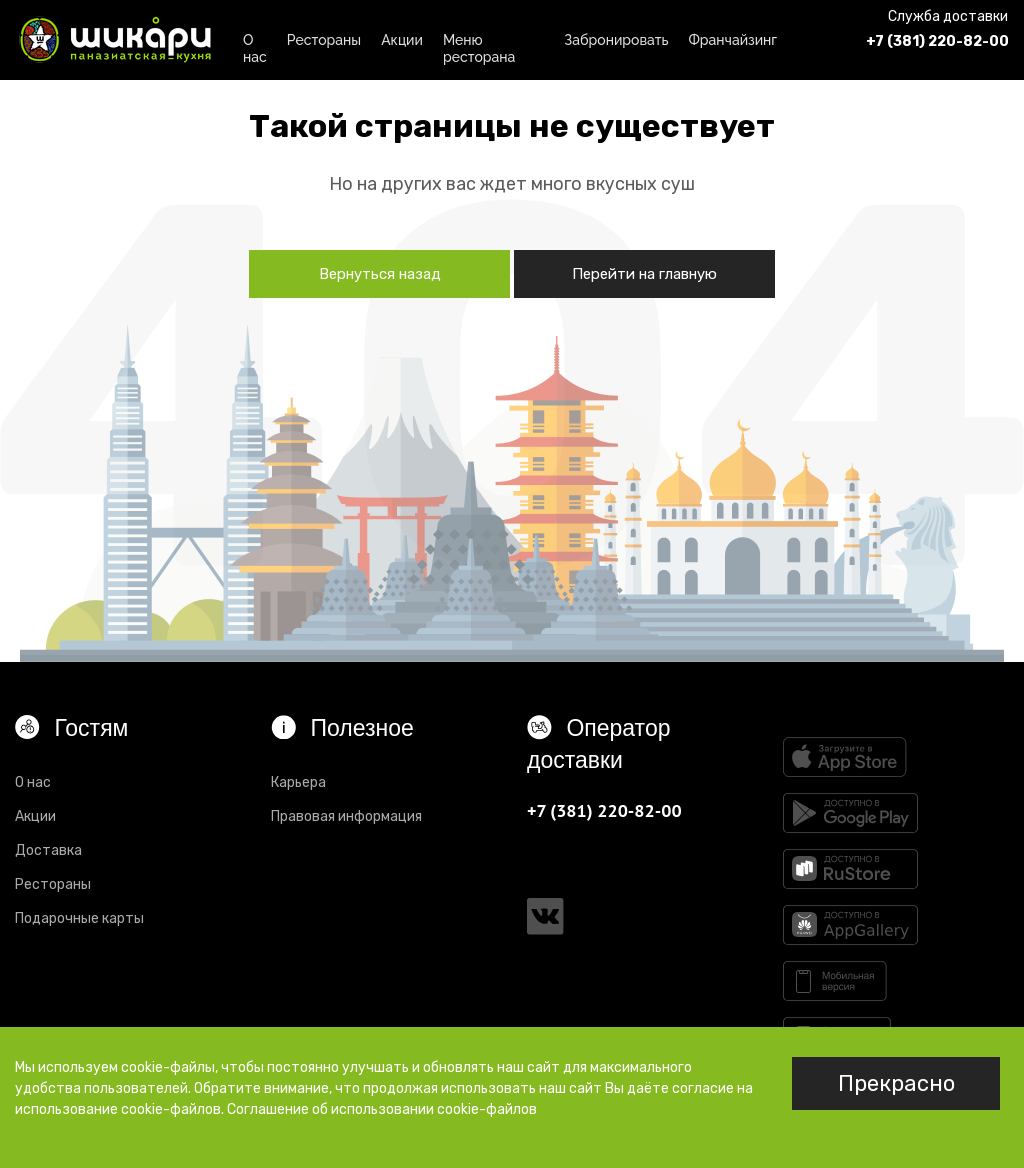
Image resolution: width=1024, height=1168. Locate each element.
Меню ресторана (479, 45)
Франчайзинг (732, 40)
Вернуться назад (380, 274)
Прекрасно (896, 1083)
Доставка (48, 850)
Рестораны (324, 40)
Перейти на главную (644, 274)
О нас (255, 45)
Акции (402, 40)
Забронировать (616, 40)
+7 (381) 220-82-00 (937, 41)
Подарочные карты (79, 918)
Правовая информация (346, 816)
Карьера (298, 782)
